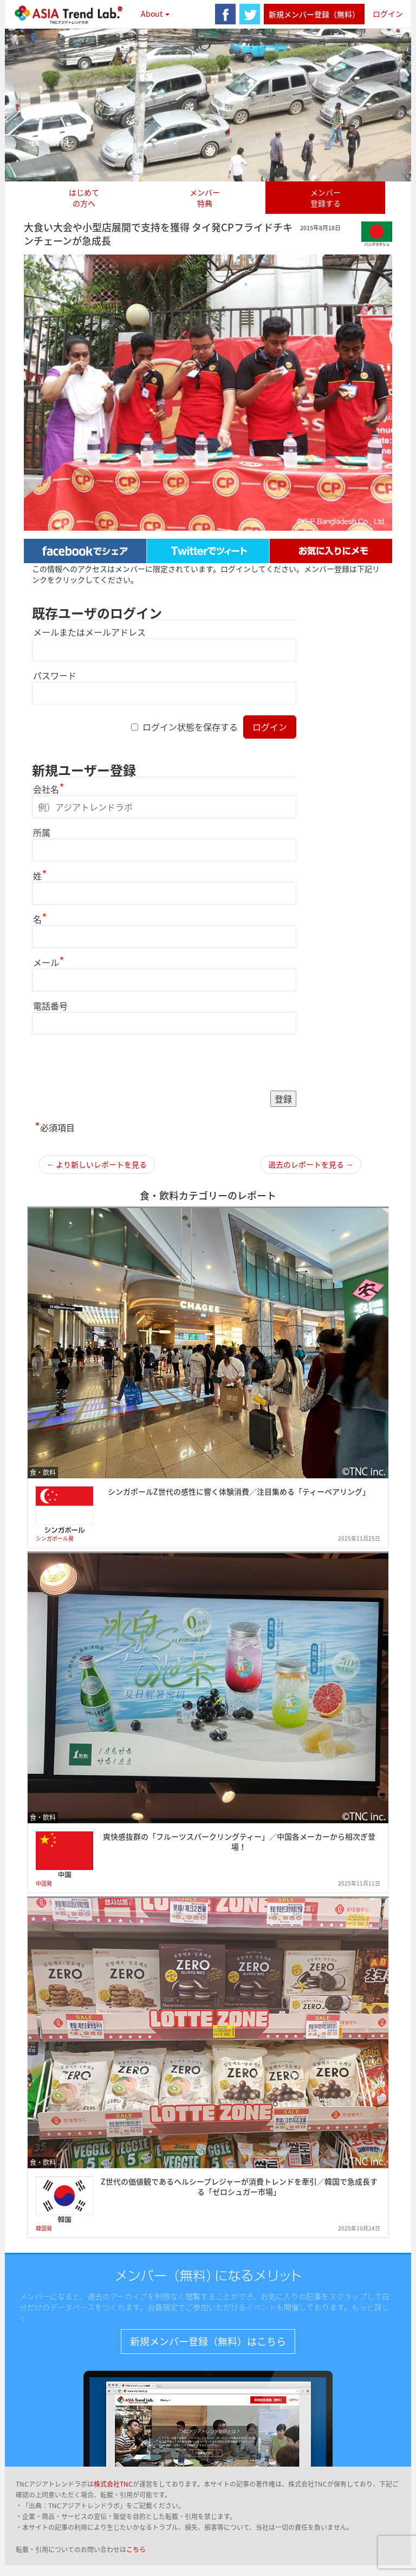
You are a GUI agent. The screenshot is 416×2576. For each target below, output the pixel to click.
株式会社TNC (113, 2484)
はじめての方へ (84, 197)
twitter (249, 14)
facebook (225, 14)
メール (48, 962)
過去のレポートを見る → (310, 1164)
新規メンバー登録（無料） (314, 14)
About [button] (155, 13)
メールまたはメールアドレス (89, 631)
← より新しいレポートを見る (97, 1164)
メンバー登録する (325, 197)
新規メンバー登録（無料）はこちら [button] (208, 2341)
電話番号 (50, 1005)
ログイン (388, 13)
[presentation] (114, 1063)
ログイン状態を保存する (190, 726)
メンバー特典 (205, 197)
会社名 (48, 789)
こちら (136, 2549)
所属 (41, 832)
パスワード (54, 675)
